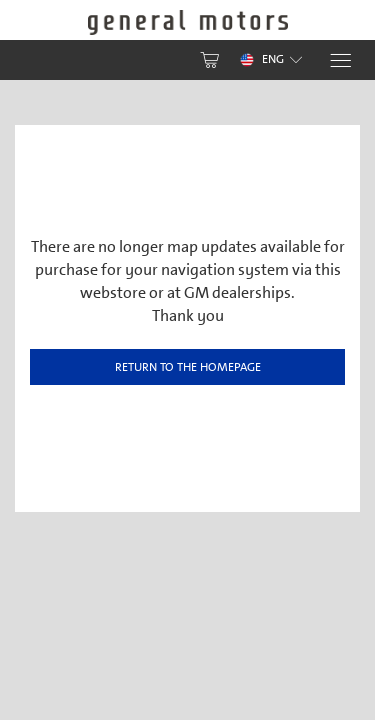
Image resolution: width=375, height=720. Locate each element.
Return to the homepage (188, 367)
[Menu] (339, 60)
